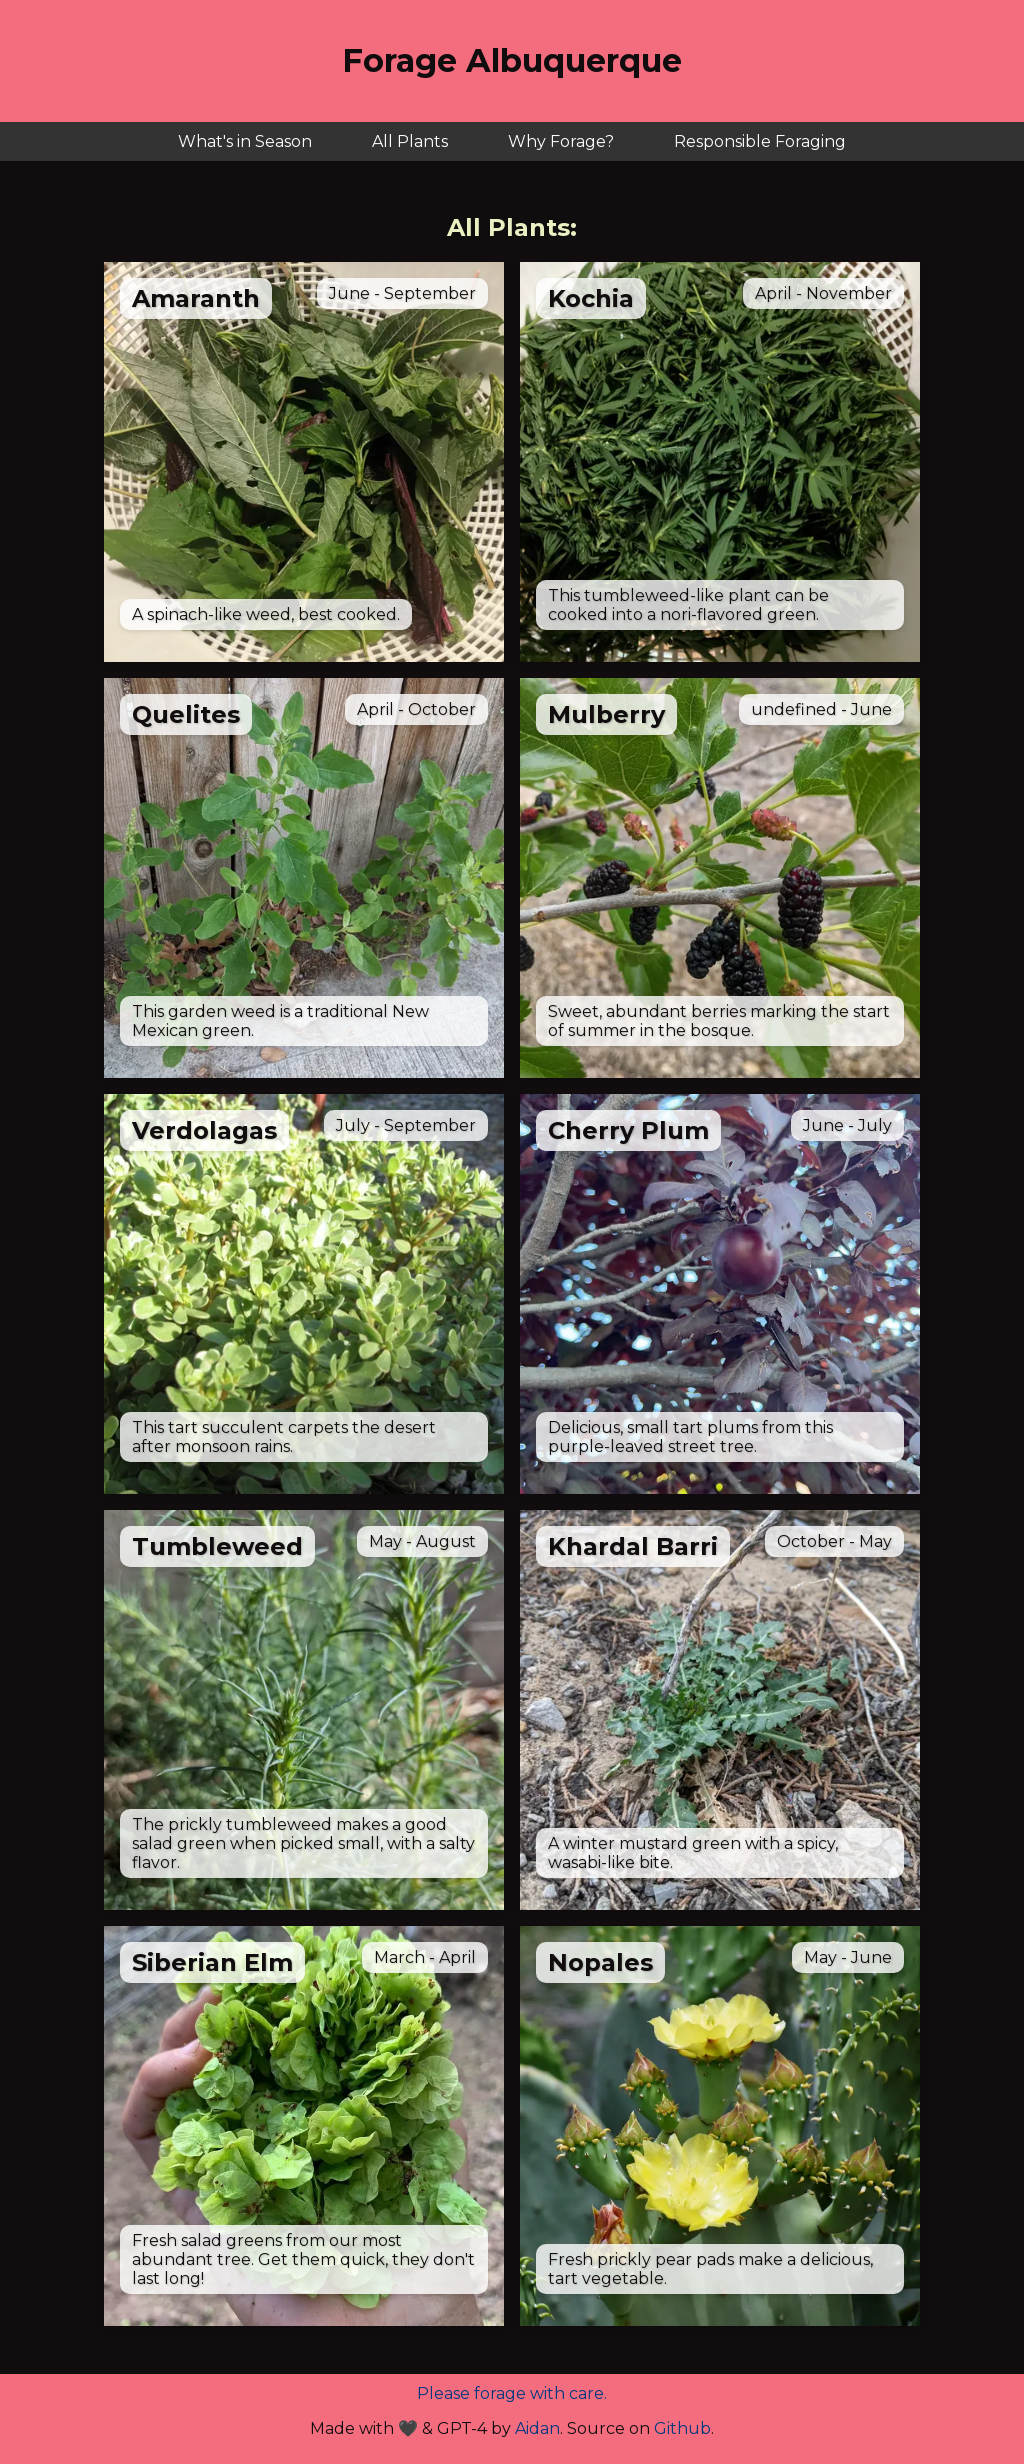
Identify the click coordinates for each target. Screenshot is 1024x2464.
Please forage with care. (512, 2393)
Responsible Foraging (760, 141)
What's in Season (245, 141)
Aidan (537, 2428)
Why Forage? (561, 141)
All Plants (410, 141)
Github (682, 2428)
